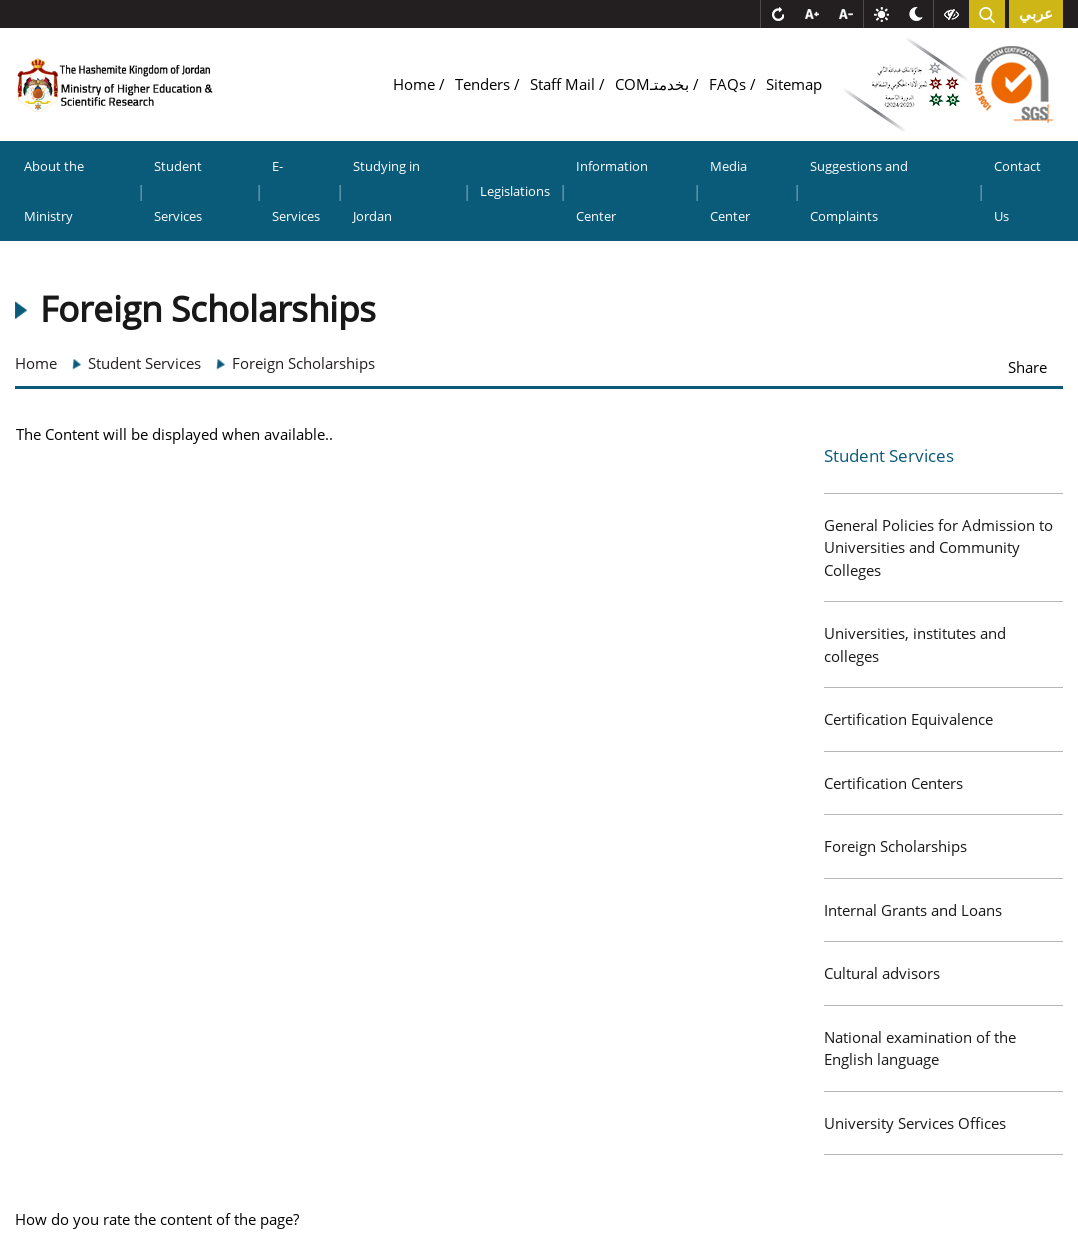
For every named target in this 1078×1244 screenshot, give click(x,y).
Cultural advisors (882, 973)
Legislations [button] (515, 191)
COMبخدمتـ (654, 84)
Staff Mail (564, 84)
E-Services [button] (296, 191)
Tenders (484, 84)
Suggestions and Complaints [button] (859, 191)
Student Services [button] (178, 191)
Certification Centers (893, 783)
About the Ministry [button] (54, 191)
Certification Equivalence (908, 719)
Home (416, 84)
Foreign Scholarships (895, 846)
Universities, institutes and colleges (915, 644)
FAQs (729, 84)
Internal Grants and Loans (913, 910)
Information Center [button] (612, 191)
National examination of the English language (920, 1048)
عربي (1036, 14)
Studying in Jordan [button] (386, 191)
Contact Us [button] (1017, 191)
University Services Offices (915, 1123)
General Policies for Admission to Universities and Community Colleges (938, 547)
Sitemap (794, 84)
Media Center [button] (730, 191)
